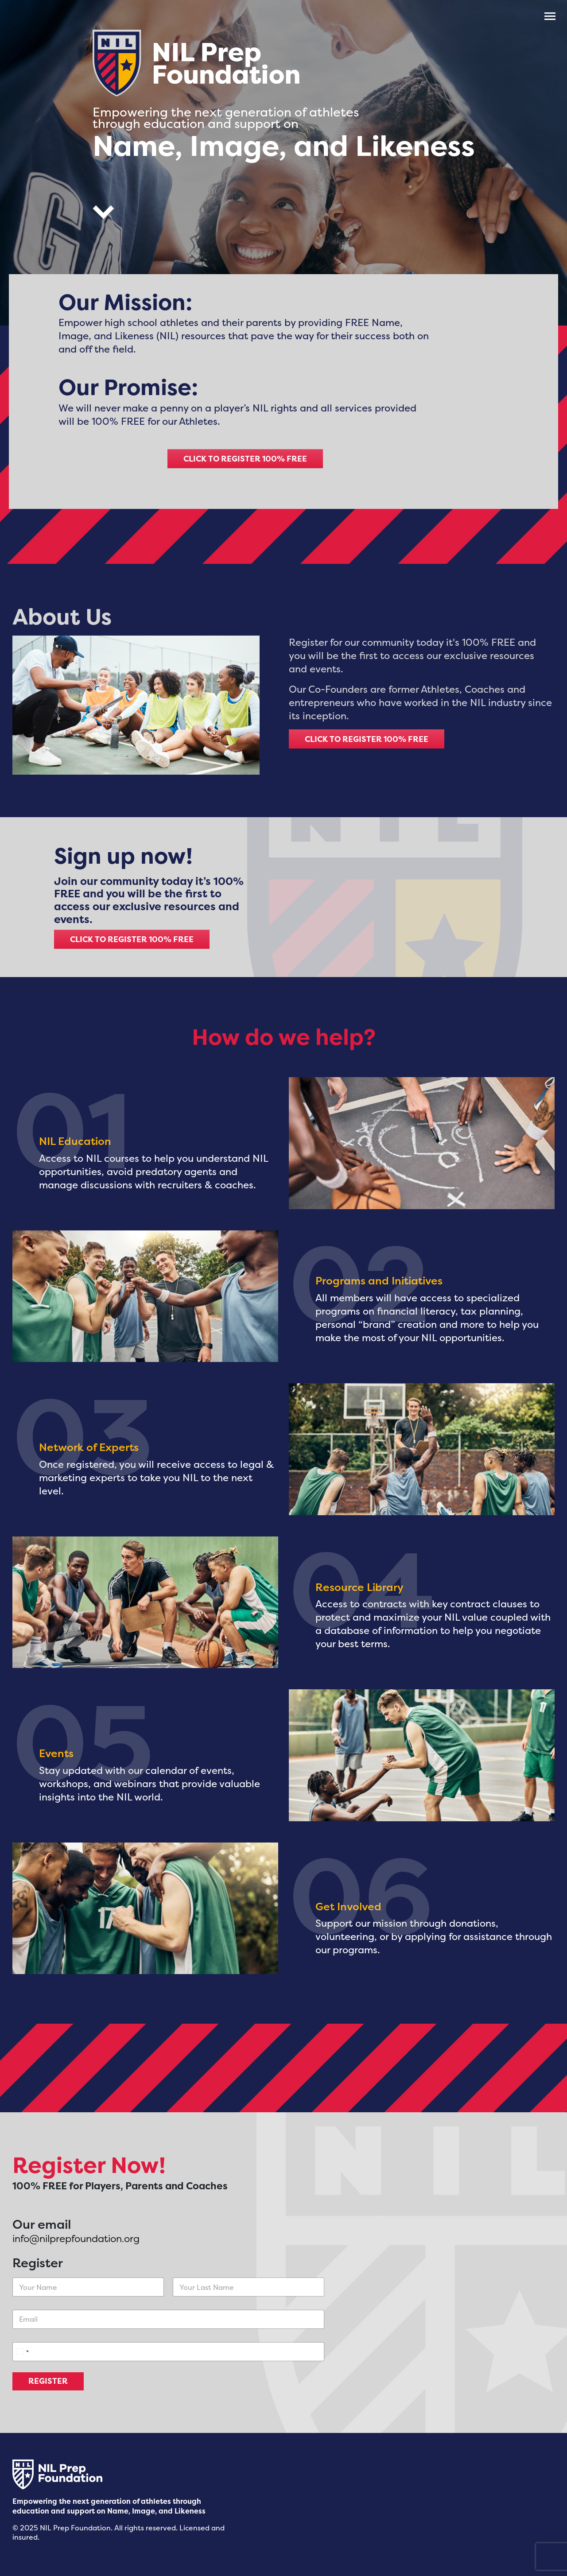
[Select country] (22, 2351)
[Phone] (168, 2351)
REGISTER (48, 2380)
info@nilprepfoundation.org (76, 2238)
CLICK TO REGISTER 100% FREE (245, 458)
